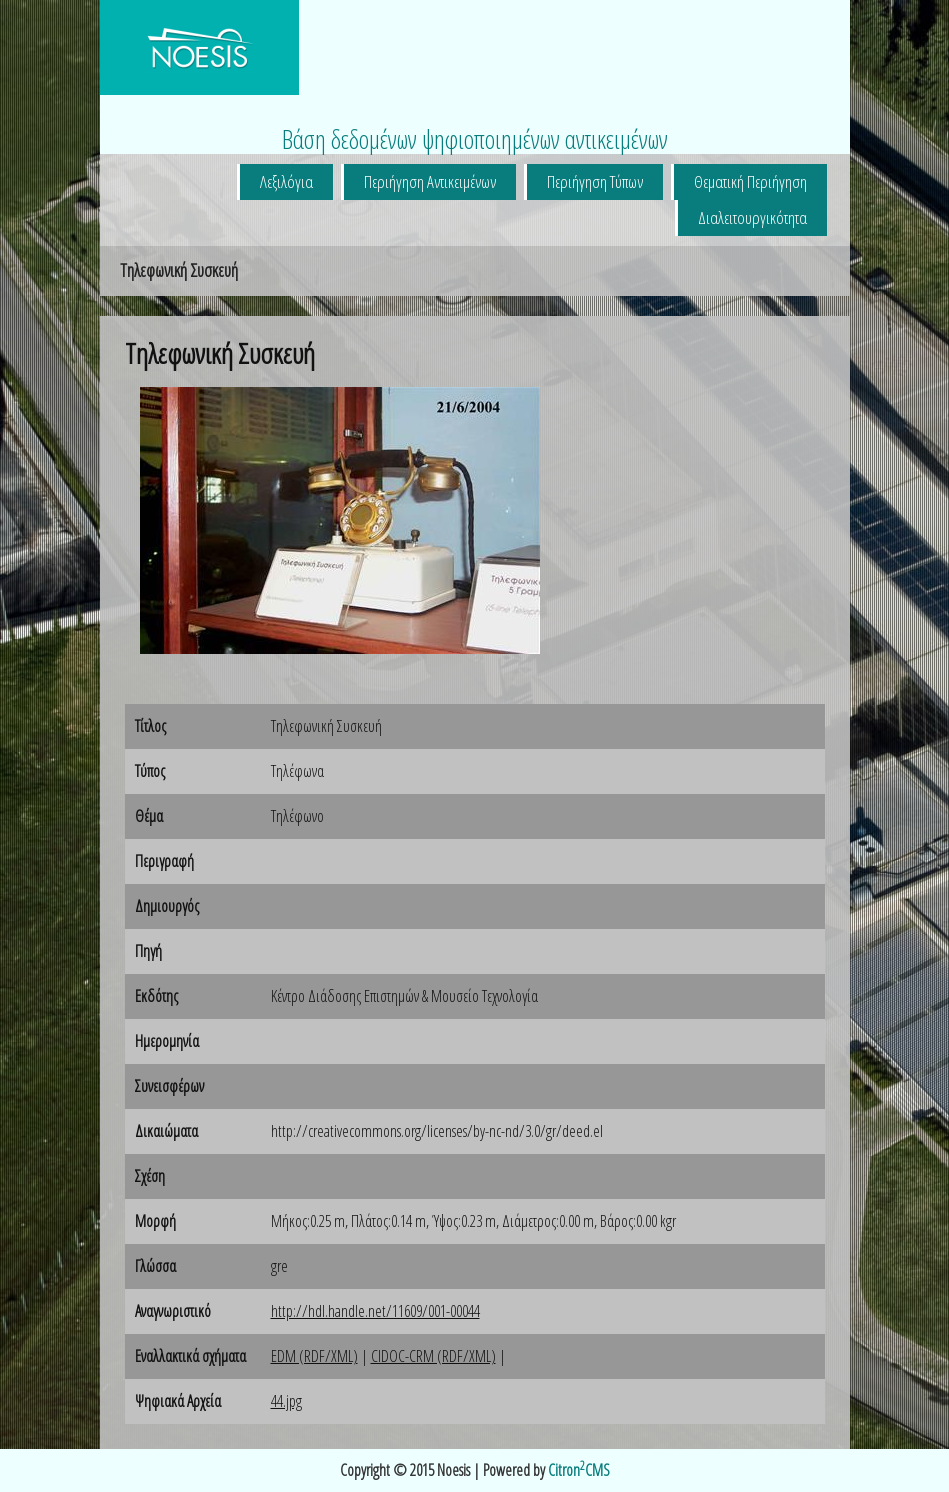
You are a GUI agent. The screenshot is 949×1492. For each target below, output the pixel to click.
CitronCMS (579, 1470)
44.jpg (286, 1401)
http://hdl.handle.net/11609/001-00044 (375, 1311)
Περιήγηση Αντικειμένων (430, 181)
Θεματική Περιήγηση (750, 181)
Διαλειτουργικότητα (752, 217)
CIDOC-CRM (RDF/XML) (433, 1356)
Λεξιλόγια (286, 181)
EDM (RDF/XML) (314, 1356)
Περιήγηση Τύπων (595, 181)
